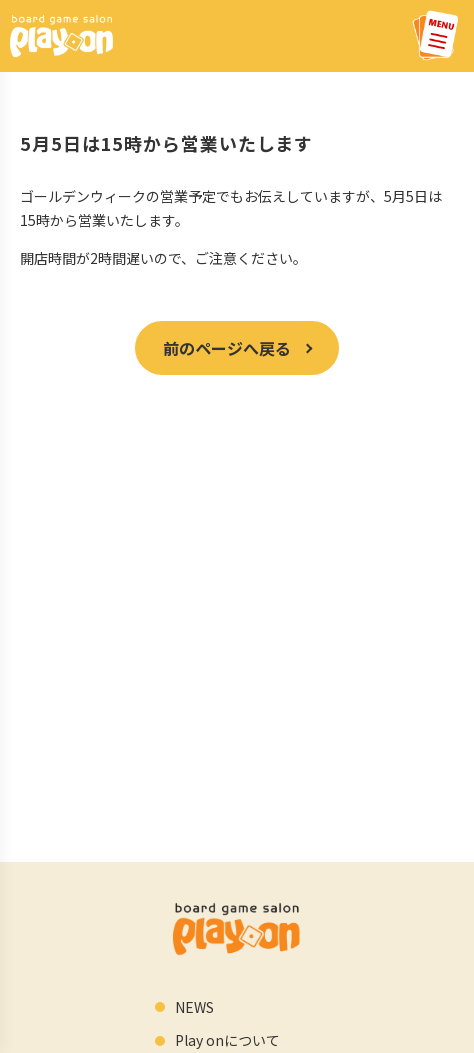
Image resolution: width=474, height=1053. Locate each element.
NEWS (194, 1007)
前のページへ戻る (227, 348)
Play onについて (227, 1040)
